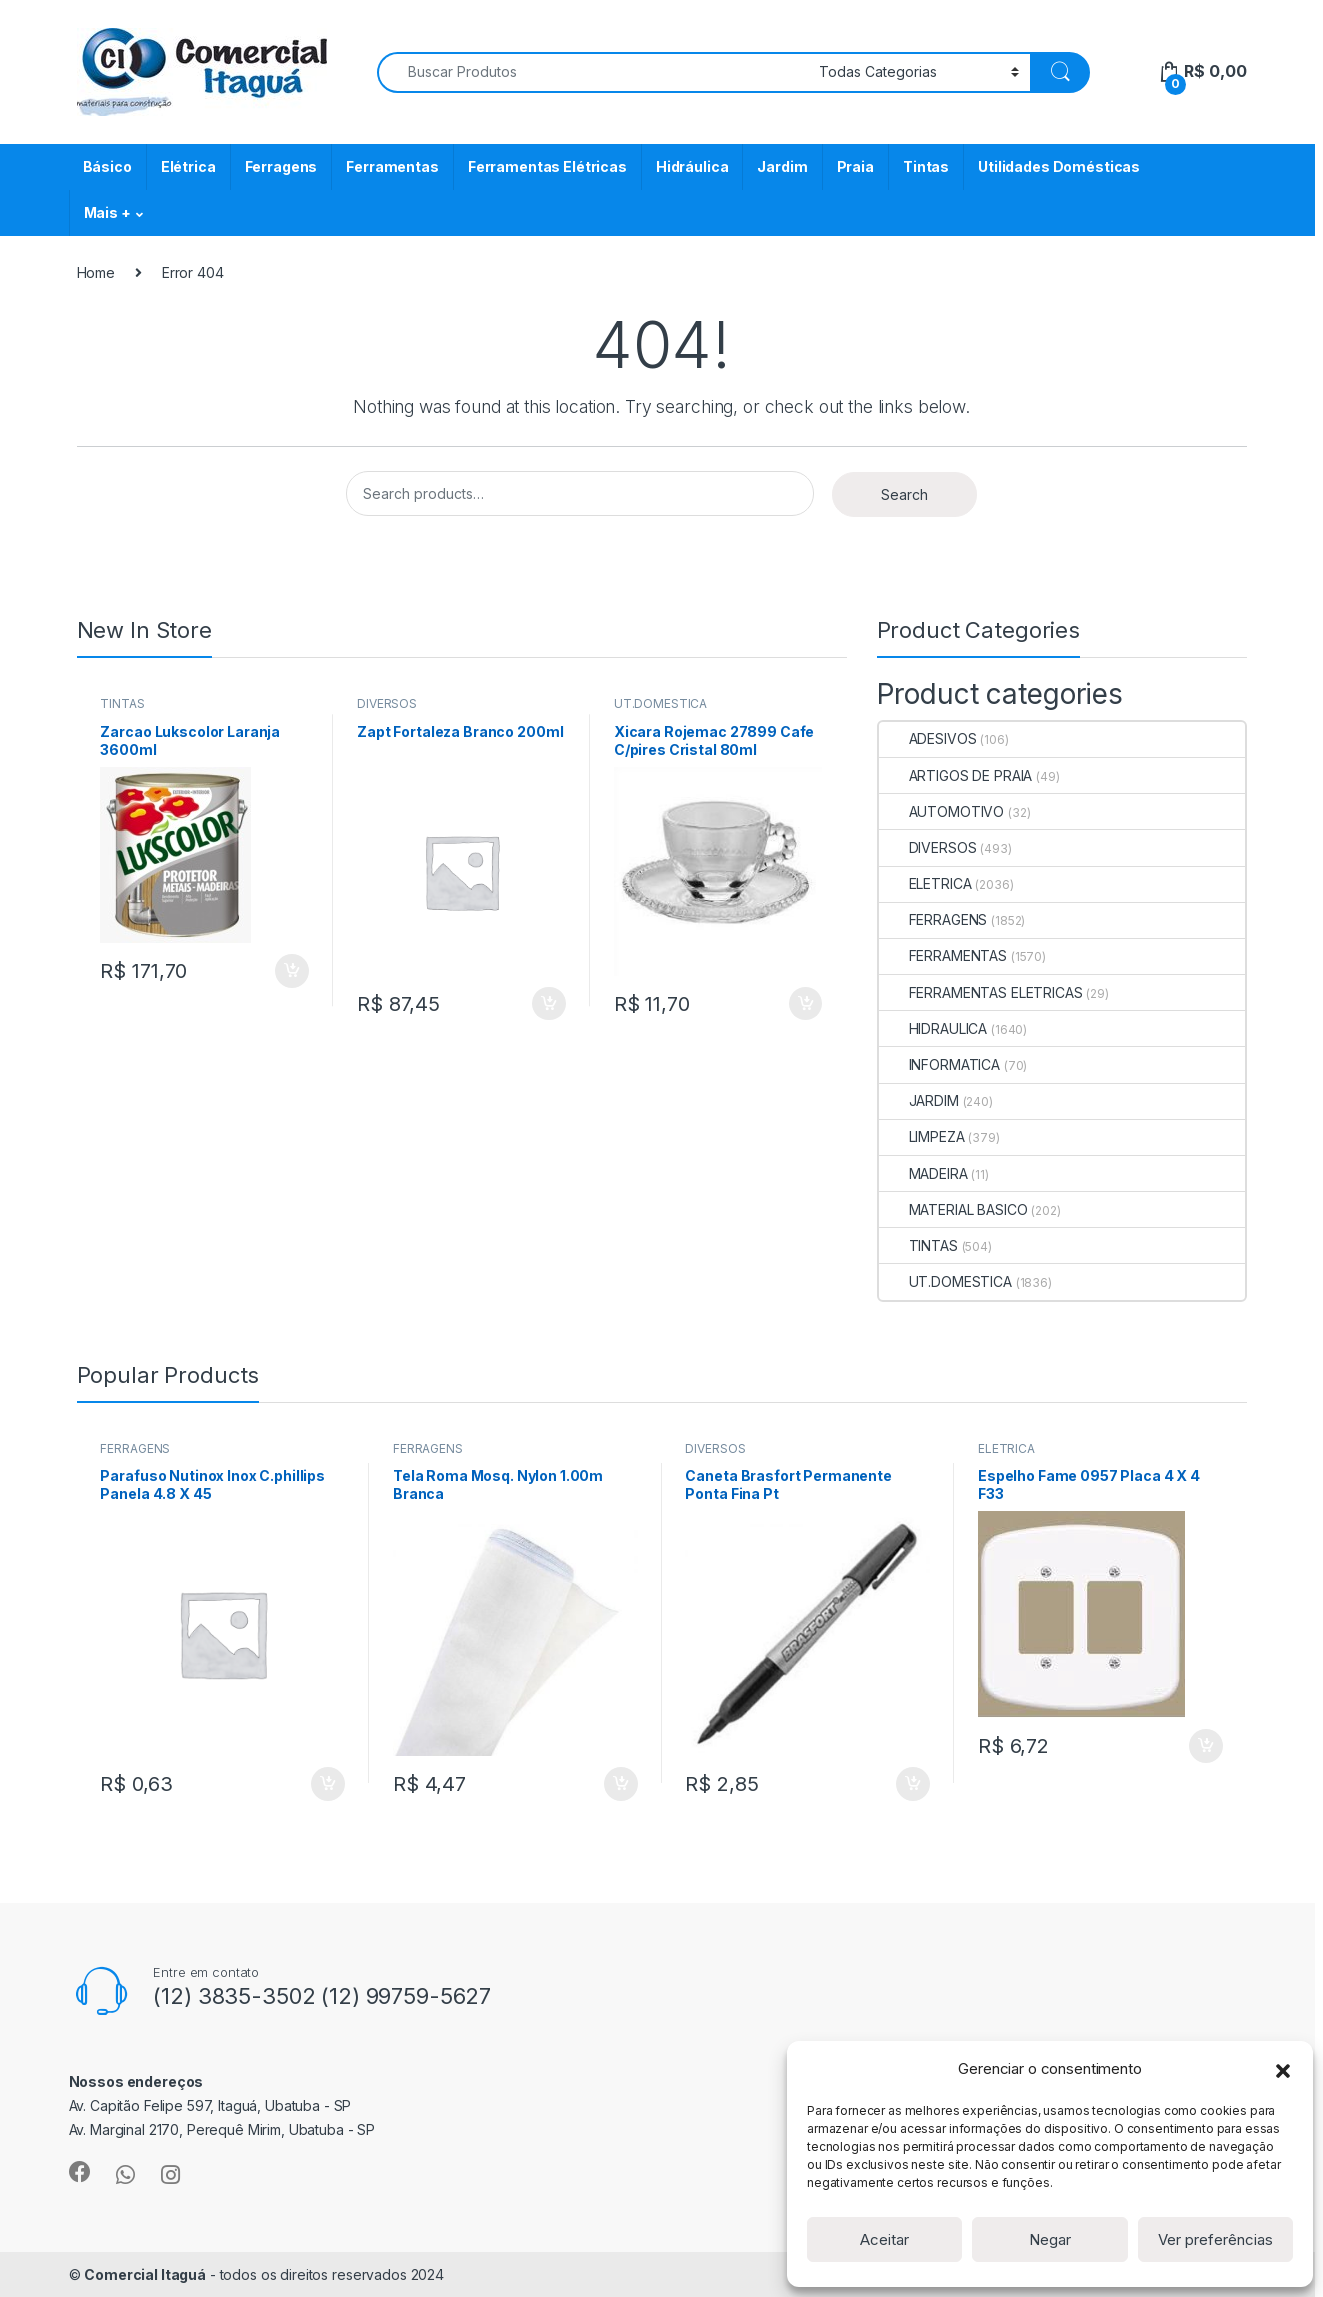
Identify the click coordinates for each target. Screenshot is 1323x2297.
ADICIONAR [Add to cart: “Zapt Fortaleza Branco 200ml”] (549, 1004)
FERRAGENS (933, 919)
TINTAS (122, 703)
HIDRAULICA (933, 1028)
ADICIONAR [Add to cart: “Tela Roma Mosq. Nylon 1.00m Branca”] (621, 1784)
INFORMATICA (939, 1064)
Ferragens (281, 166)
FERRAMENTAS (943, 955)
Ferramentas (392, 166)
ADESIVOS (928, 738)
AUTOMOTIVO (942, 811)
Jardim (782, 166)
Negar (1050, 2239)
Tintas (926, 166)
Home (96, 272)
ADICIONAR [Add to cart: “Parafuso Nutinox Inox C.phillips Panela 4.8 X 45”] (328, 1784)
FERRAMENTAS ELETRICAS (981, 992)
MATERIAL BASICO (953, 1209)
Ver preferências (1215, 2239)
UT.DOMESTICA (660, 703)
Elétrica (188, 166)
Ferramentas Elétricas (547, 166)
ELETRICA (925, 883)
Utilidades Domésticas (1059, 166)
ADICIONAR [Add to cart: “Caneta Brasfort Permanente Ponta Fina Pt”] (913, 1784)
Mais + (107, 212)
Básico (107, 166)
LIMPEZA (922, 1136)
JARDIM (919, 1100)
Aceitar (884, 2239)
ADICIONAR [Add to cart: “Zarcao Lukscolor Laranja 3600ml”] (292, 971)
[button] (1283, 2069)
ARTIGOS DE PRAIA (956, 775)
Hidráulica (692, 166)
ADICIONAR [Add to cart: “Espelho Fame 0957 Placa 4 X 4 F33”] (1206, 1746)
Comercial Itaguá (145, 2274)
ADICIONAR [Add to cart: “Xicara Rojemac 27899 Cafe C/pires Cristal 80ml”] (806, 1004)
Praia (855, 166)
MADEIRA (923, 1173)
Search (904, 494)
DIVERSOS (387, 703)
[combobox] (592, 72)
